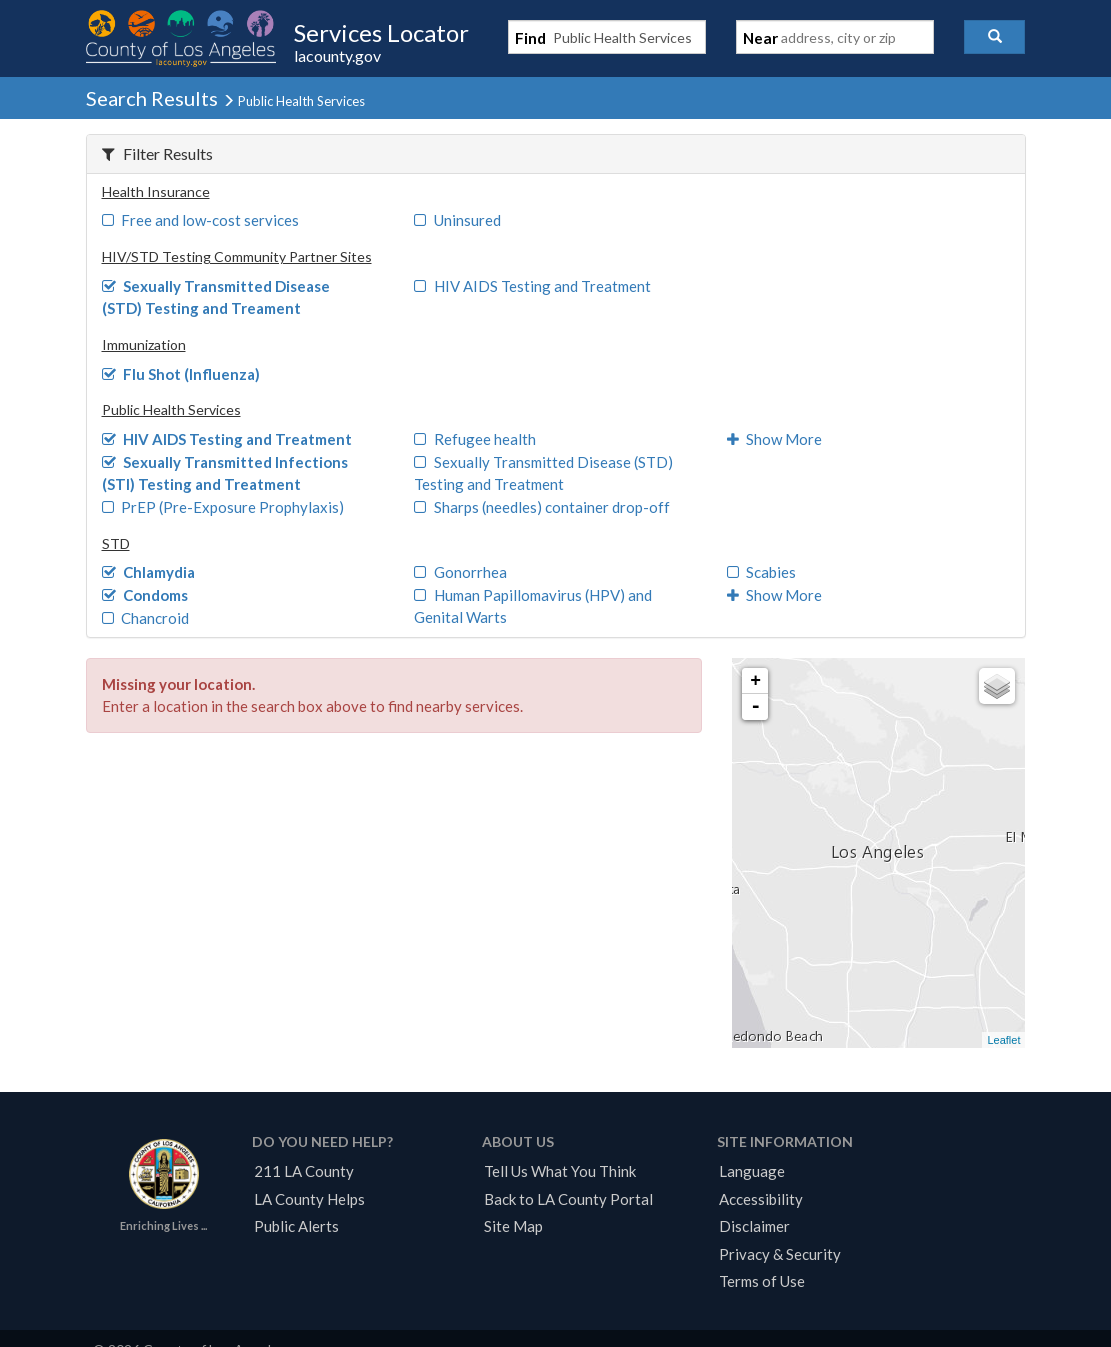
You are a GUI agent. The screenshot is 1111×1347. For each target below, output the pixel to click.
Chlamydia (149, 572)
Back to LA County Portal (568, 1199)
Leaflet (1003, 1040)
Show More (775, 439)
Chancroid (146, 618)
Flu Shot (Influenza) (181, 374)
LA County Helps (309, 1199)
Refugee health (475, 439)
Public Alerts (296, 1226)
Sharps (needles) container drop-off (542, 507)
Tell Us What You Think (560, 1171)
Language (752, 1171)
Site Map (513, 1226)
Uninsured (457, 220)
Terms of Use (762, 1281)
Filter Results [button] (157, 153)
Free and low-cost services (201, 220)
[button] (994, 37)
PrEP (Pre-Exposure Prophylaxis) (223, 507)
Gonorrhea (460, 572)
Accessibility (761, 1199)
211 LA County (304, 1171)
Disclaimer (754, 1226)
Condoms (145, 595)
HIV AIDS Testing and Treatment (532, 286)
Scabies (762, 572)
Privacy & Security (780, 1254)
